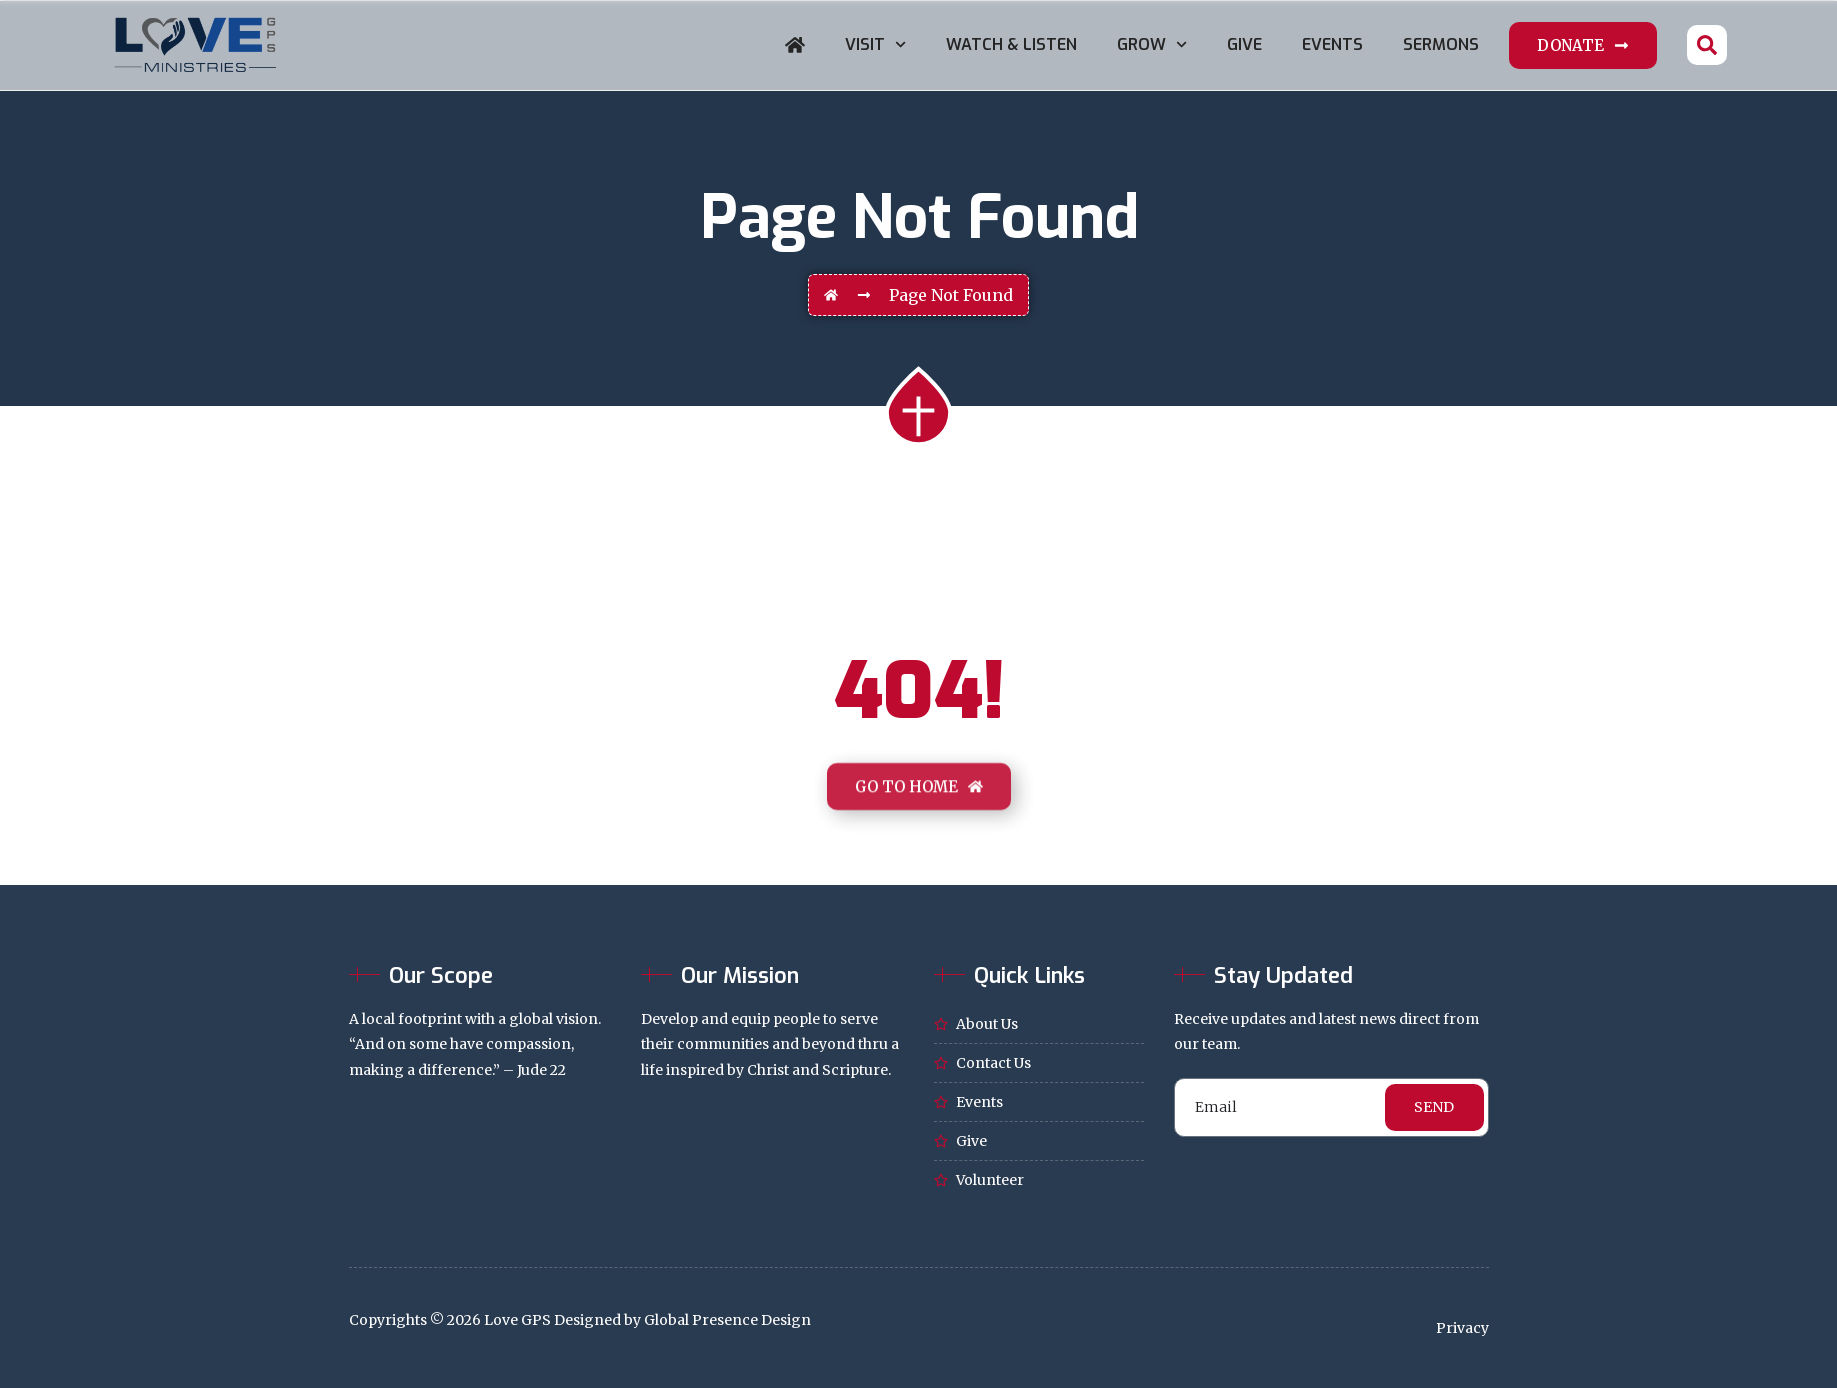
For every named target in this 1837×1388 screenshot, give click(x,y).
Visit (875, 44)
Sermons (1441, 44)
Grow (1152, 44)
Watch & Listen (1011, 44)
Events (1332, 44)
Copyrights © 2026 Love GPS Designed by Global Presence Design (580, 1320)
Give (1244, 44)
